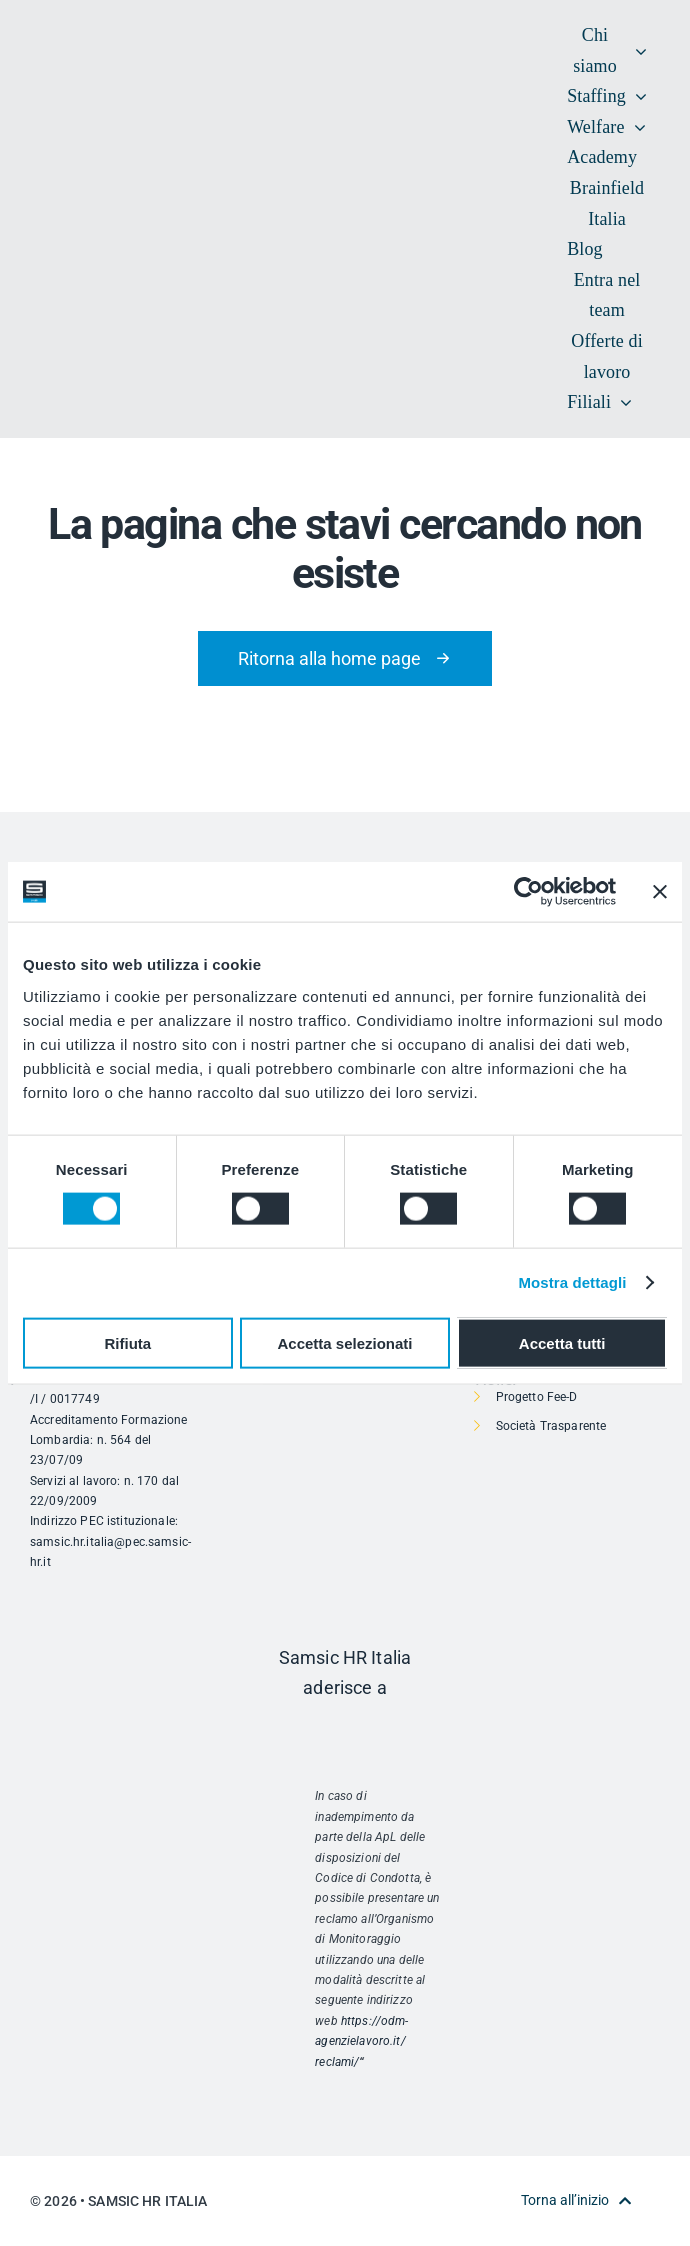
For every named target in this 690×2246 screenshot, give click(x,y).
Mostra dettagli (572, 1282)
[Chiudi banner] (660, 892)
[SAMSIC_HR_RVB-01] (60, 197)
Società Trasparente (551, 1426)
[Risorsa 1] (344, 1730)
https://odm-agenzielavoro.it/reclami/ (361, 2041)
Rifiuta (127, 1342)
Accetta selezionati (344, 1342)
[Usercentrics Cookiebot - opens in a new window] (528, 892)
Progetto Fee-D (537, 1397)
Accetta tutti (562, 1342)
